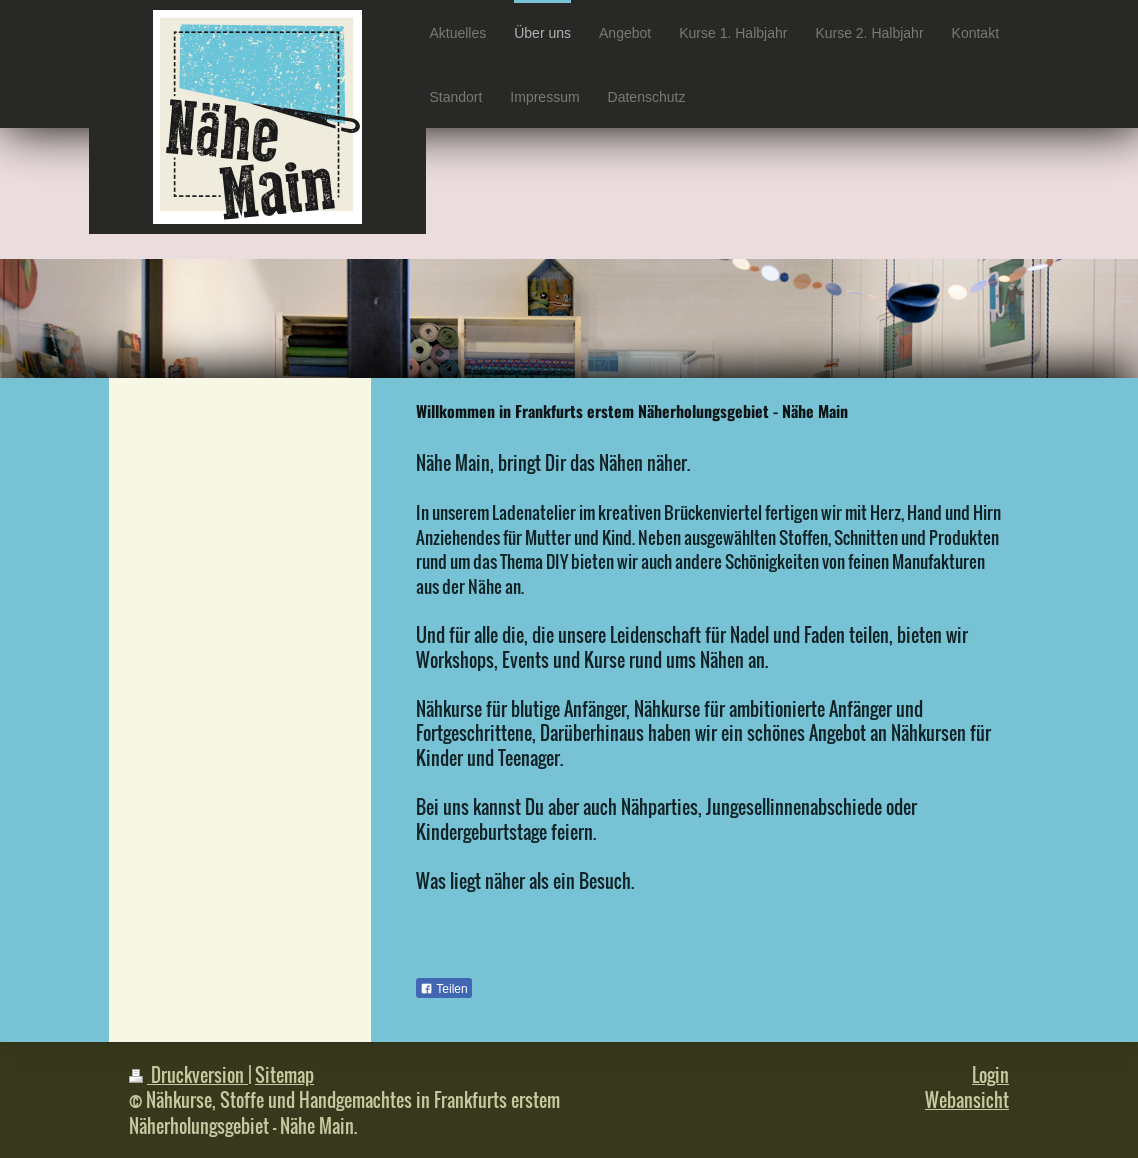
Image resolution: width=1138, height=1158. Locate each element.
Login (990, 1074)
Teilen (443, 989)
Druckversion (188, 1074)
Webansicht (967, 1099)
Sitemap (284, 1074)
